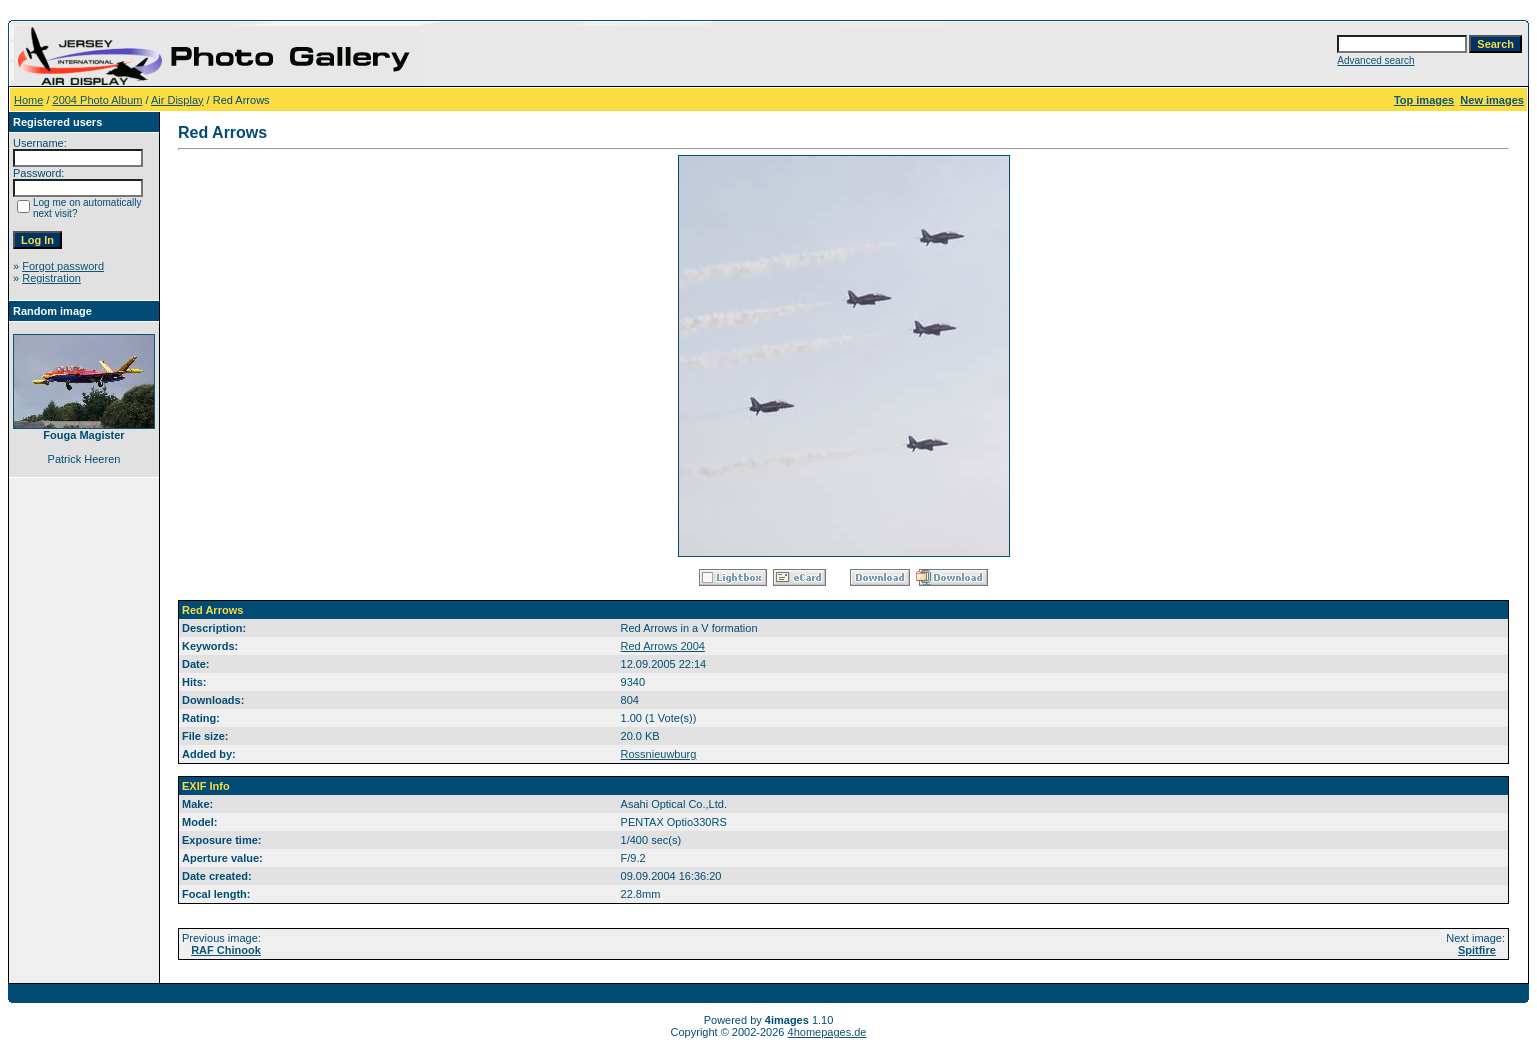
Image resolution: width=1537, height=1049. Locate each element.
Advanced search (1375, 60)
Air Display (177, 100)
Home (28, 100)
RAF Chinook (226, 950)
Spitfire (1477, 950)
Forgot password (63, 266)
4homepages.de (827, 1032)
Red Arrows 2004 (663, 646)
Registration (51, 278)
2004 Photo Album (98, 100)
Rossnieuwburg (659, 754)
